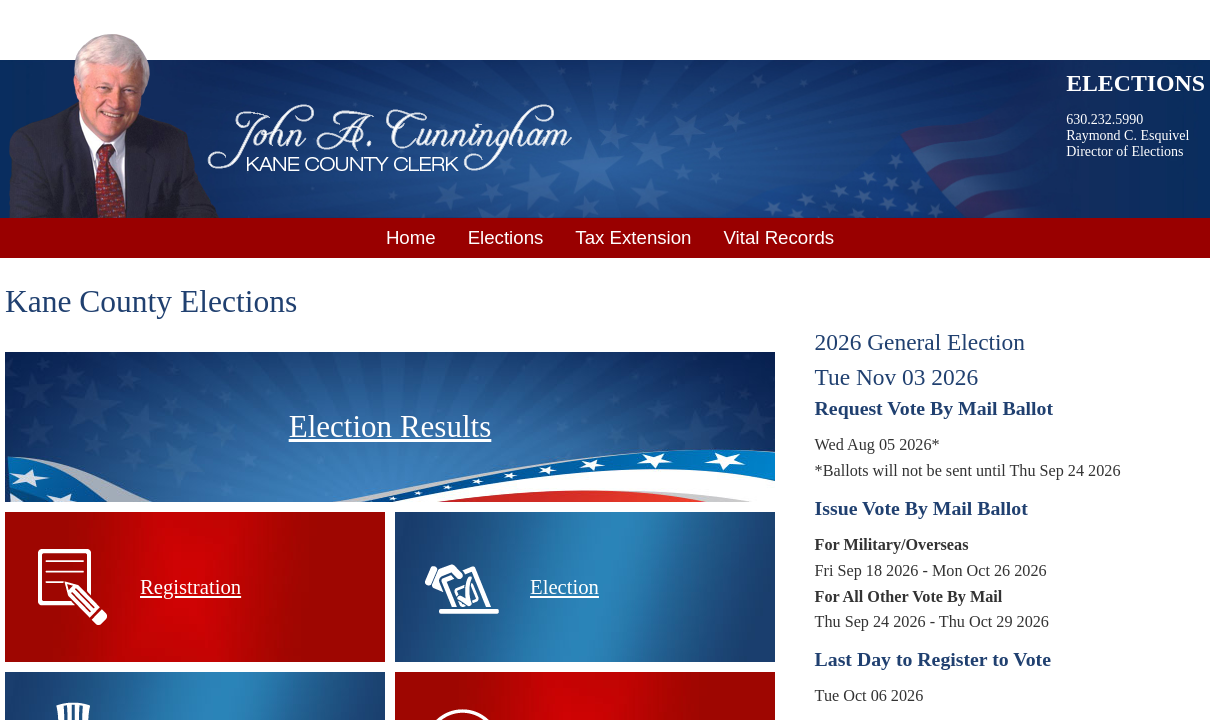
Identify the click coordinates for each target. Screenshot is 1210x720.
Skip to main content (74, 13)
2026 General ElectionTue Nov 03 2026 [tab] (920, 359)
